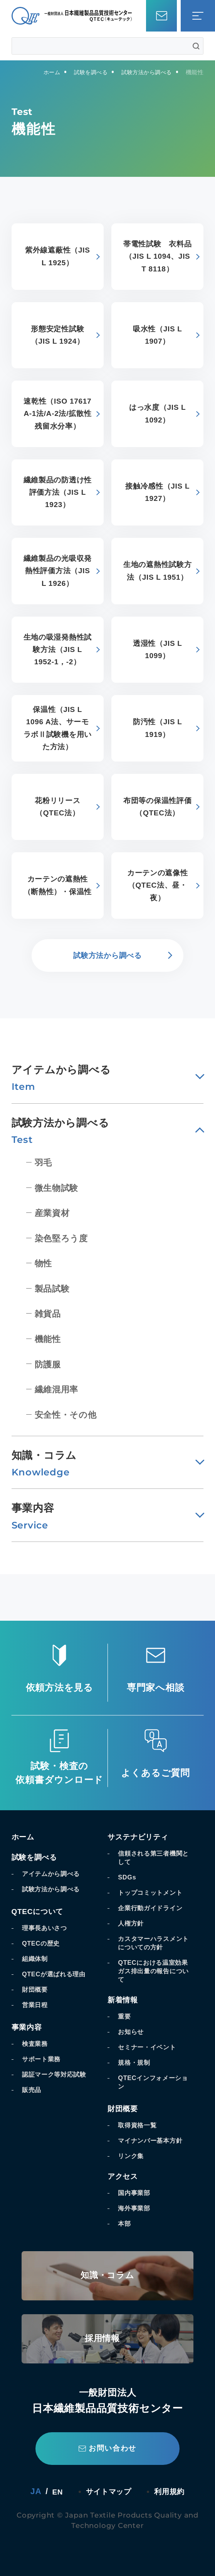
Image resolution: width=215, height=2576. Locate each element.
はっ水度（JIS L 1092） (158, 413)
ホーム (24, 1836)
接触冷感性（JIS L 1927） (157, 492)
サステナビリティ (142, 1836)
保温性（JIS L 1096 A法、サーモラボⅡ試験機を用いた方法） (57, 728)
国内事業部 (136, 2193)
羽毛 (45, 1162)
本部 (125, 2223)
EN (52, 2492)
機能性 (49, 1339)
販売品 (33, 2090)
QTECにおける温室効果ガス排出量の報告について (154, 1971)
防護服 (49, 1364)
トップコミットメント (154, 1892)
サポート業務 (44, 2059)
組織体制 (36, 1958)
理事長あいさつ (47, 1928)
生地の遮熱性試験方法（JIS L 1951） (157, 570)
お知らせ (132, 2032)
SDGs (128, 1877)
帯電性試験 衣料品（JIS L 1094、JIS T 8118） (157, 256)
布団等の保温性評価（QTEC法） (157, 806)
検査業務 (36, 2043)
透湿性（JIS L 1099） (157, 649)
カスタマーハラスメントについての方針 (154, 1943)
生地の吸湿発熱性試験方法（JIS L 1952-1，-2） (57, 649)
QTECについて (41, 1911)
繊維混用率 (59, 1389)
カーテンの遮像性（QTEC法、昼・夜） (157, 885)
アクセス (125, 2176)
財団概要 (36, 1989)
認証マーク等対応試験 (58, 2074)
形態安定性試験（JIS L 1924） (57, 335)
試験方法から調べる (54, 1889)
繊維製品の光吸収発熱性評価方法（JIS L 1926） (57, 570)
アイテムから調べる (54, 1874)
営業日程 (36, 2005)
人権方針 (132, 1923)
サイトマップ (107, 2491)
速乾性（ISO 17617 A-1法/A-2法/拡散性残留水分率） (57, 413)
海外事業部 (136, 2208)
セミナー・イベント (150, 2047)
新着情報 (124, 1999)
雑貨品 (49, 1313)
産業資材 (54, 1212)
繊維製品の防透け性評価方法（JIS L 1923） (57, 492)
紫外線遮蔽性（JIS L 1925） (57, 256)
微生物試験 (59, 1187)
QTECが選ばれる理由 (57, 1974)
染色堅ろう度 (64, 1238)
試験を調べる (37, 1857)
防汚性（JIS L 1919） (157, 728)
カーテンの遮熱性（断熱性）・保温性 (57, 885)
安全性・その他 (69, 1414)
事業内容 (28, 2027)
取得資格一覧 (139, 2125)
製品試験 (54, 1288)
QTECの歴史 (43, 1943)
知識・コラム (107, 2275)
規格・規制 (136, 2062)
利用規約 (173, 2491)
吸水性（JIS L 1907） (157, 335)
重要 (125, 2016)
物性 (45, 1263)
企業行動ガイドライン (154, 1908)
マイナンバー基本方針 (154, 2140)
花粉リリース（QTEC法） (57, 806)
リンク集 (132, 2156)
